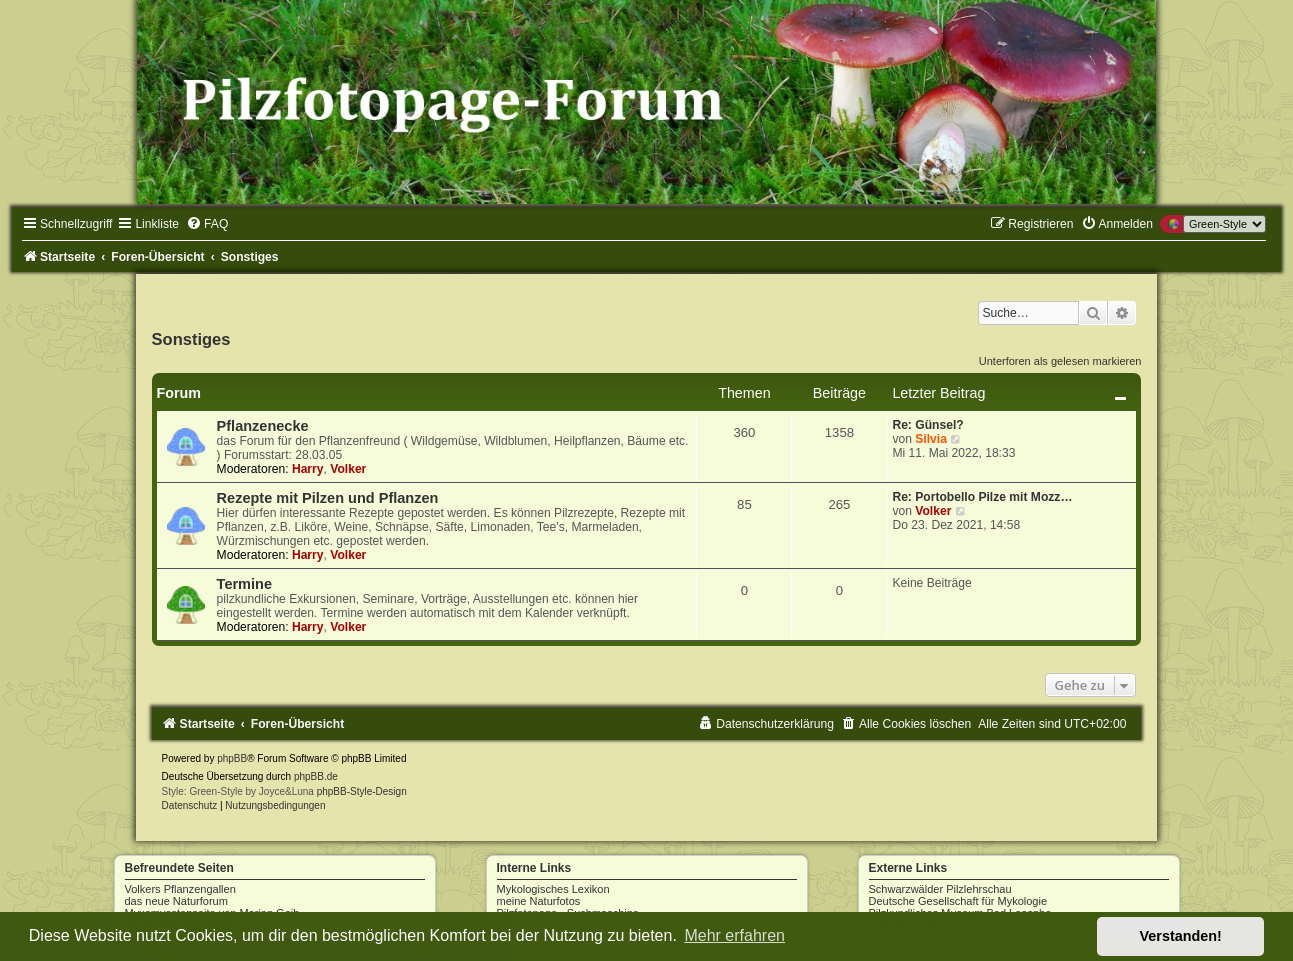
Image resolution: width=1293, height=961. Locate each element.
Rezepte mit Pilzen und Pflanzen (328, 498)
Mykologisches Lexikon (553, 889)
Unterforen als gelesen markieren (1060, 361)
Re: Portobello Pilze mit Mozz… (982, 497)
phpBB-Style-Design (362, 791)
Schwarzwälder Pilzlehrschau (940, 889)
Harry (308, 469)
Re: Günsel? (927, 425)
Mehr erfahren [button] (734, 935)
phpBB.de (316, 776)
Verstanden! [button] (1181, 936)
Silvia (931, 439)
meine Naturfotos (539, 901)
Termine (244, 584)
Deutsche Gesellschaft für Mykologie (958, 901)
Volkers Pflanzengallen (180, 889)
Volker (348, 469)
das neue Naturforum (176, 901)
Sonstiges (191, 339)
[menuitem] (207, 224)
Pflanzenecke (263, 426)
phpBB (232, 758)
